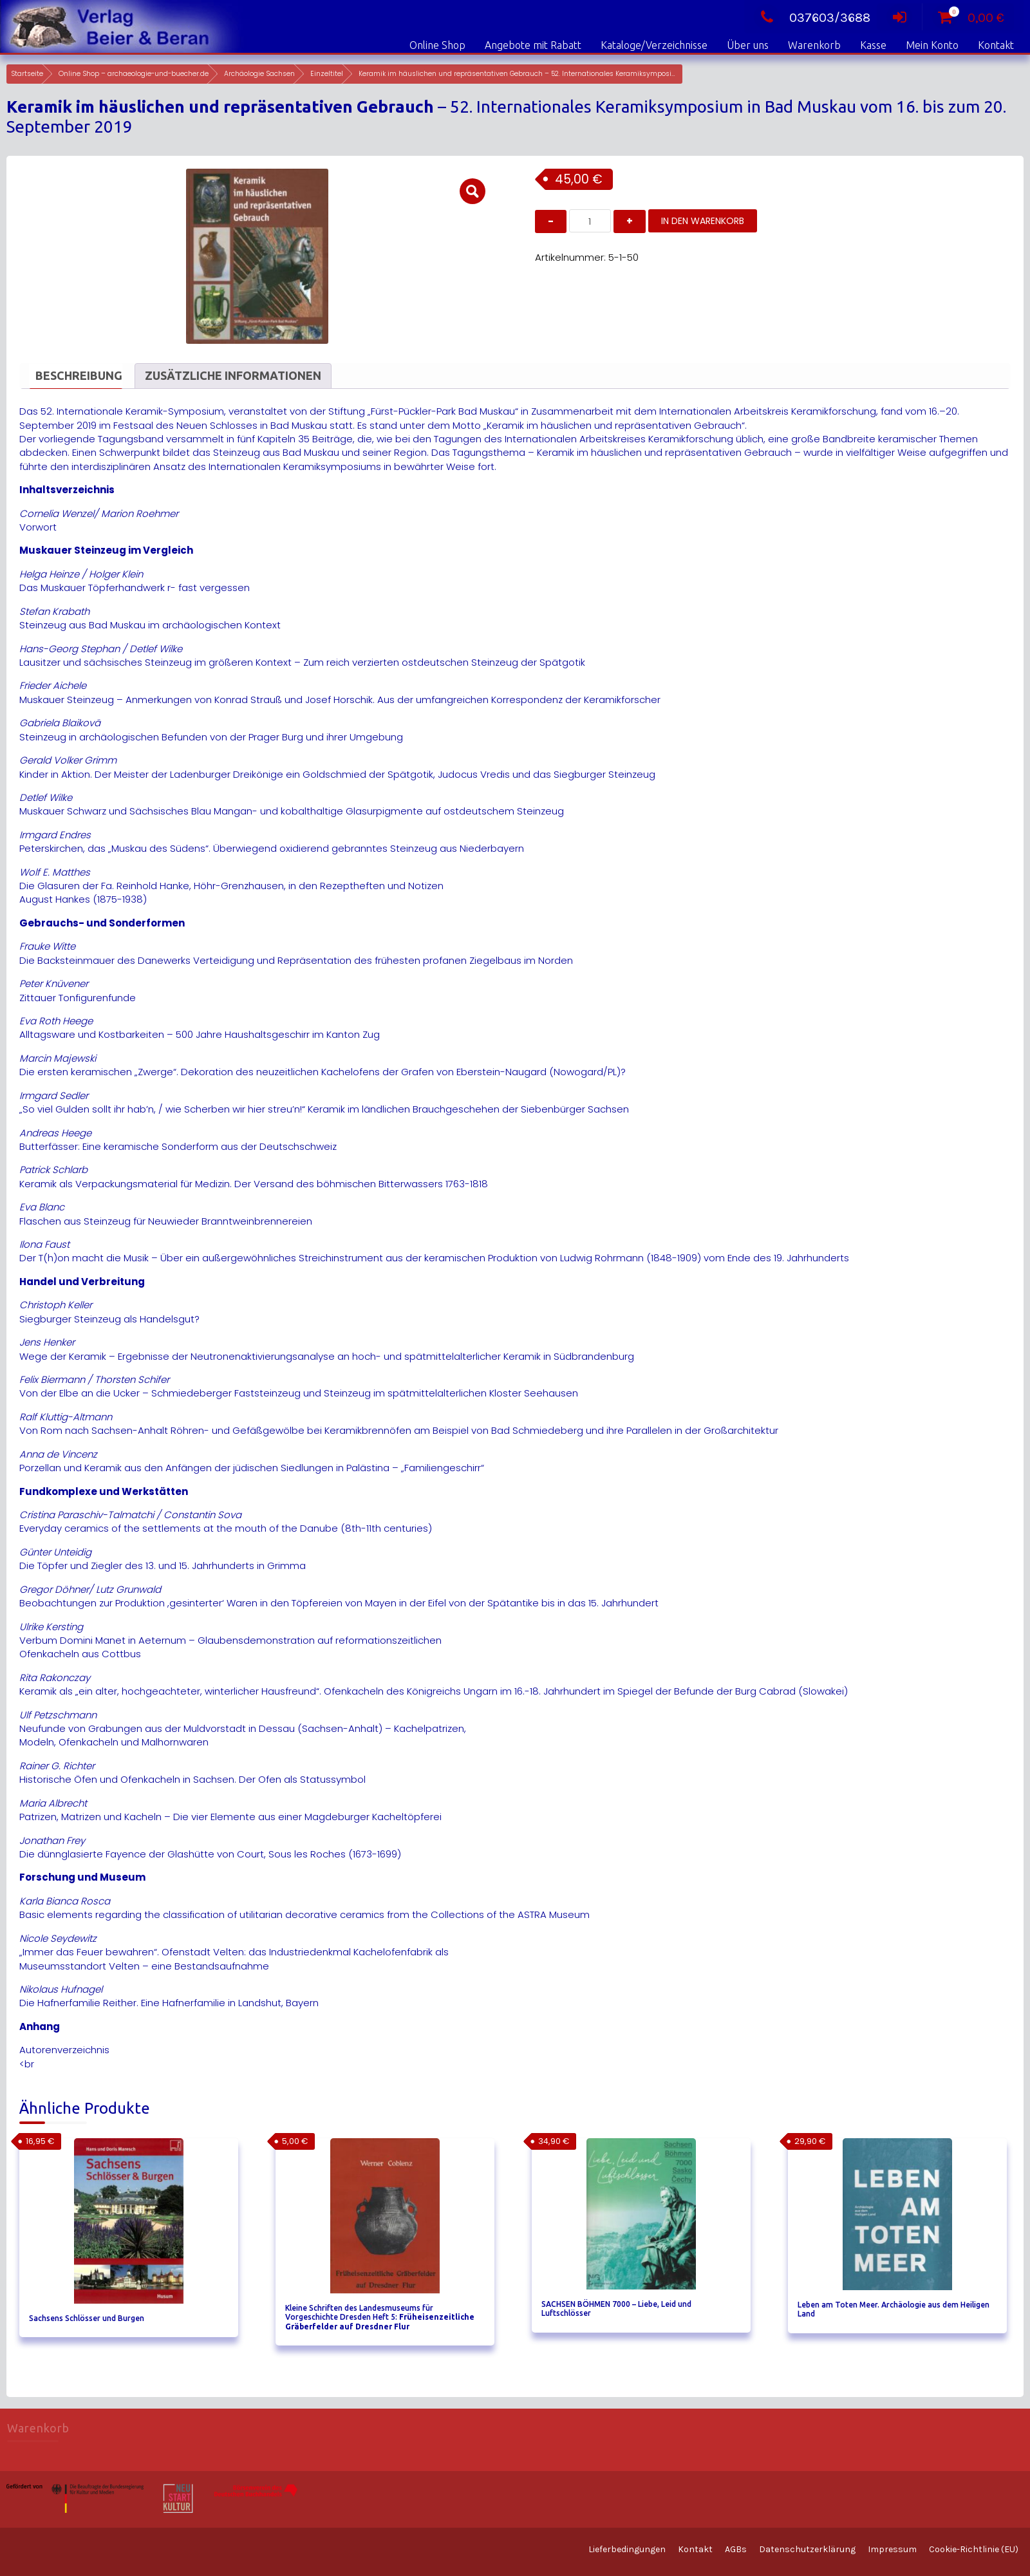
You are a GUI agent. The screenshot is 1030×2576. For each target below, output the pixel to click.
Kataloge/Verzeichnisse (654, 45)
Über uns (748, 45)
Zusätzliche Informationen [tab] (233, 375)
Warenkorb (814, 45)
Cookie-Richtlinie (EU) (973, 2549)
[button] (472, 191)
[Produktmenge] (590, 220)
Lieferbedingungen (627, 2549)
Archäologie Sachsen (259, 74)
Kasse (873, 45)
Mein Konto (932, 45)
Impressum (892, 2549)
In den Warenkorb (702, 220)
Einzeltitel (326, 74)
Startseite (27, 74)
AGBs (736, 2549)
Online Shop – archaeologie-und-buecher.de (134, 74)
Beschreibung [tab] (78, 375)
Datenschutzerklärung (807, 2549)
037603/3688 (812, 17)
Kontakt (996, 45)
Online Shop (437, 45)
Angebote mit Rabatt (533, 45)
